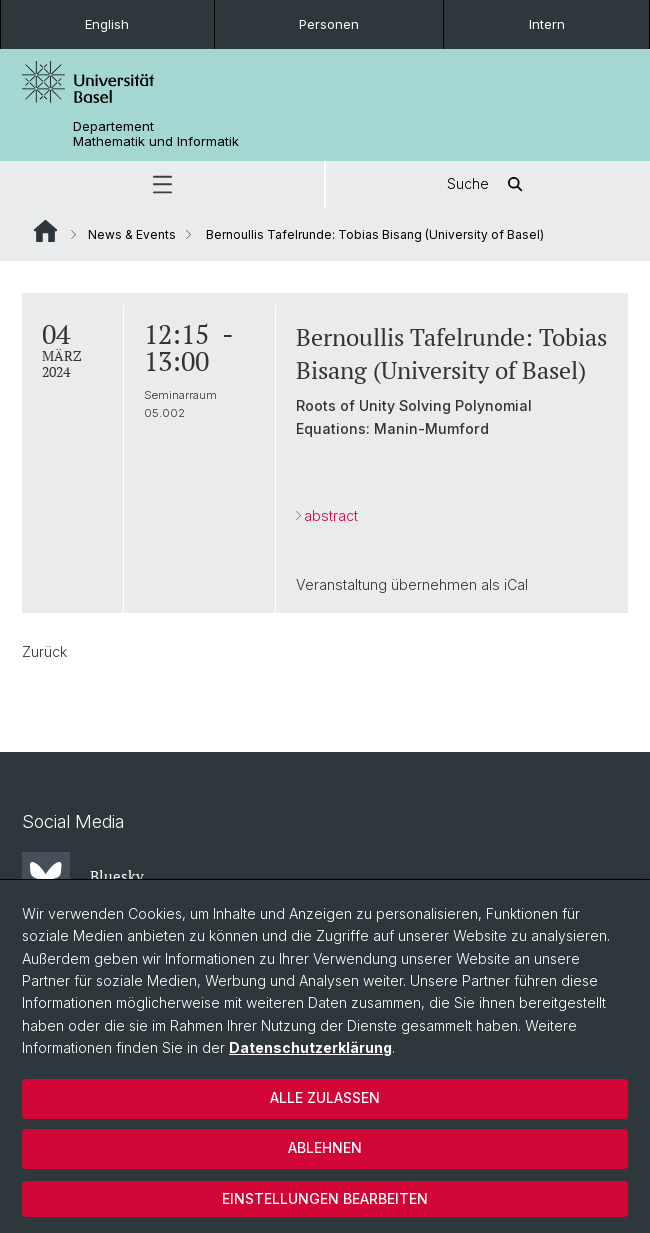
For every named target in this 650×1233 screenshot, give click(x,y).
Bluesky (83, 876)
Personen (329, 24)
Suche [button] (488, 184)
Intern (547, 24)
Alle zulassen (325, 1097)
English (107, 24)
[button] (162, 184)
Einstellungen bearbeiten (325, 1198)
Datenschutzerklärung (310, 1047)
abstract (331, 515)
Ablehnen (325, 1147)
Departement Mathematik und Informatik (156, 134)
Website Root (45, 231)
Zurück (44, 651)
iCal (516, 584)
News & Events (132, 234)
